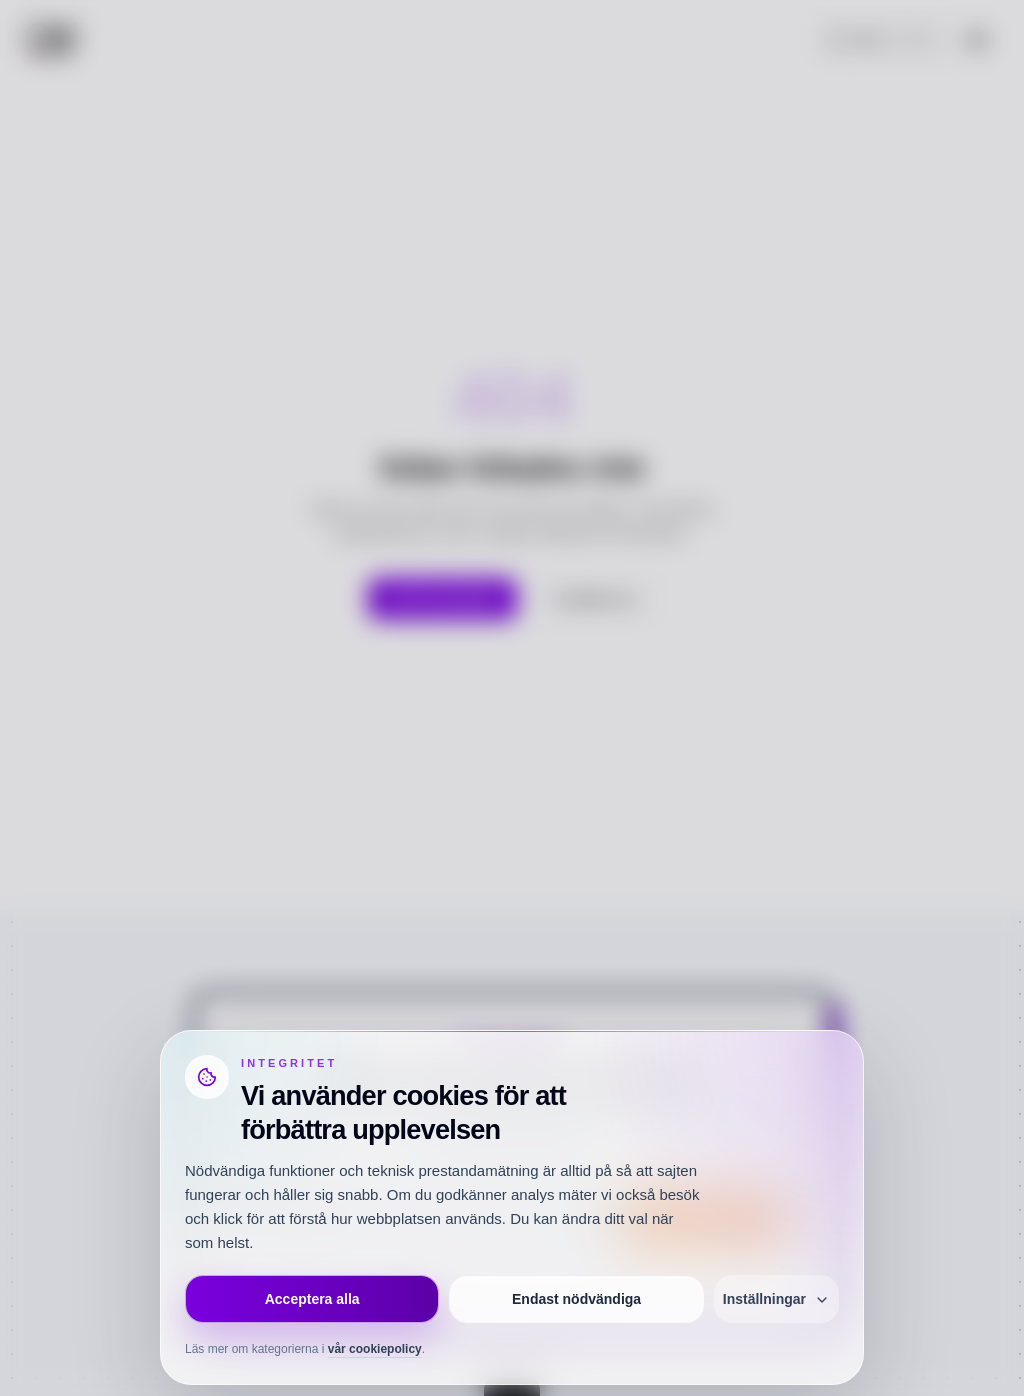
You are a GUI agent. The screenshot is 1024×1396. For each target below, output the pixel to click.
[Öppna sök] (884, 40)
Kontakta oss (594, 599)
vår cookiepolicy (375, 1349)
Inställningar (776, 1299)
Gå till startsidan (443, 599)
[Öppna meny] (977, 40)
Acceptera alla (312, 1299)
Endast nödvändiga (576, 1299)
